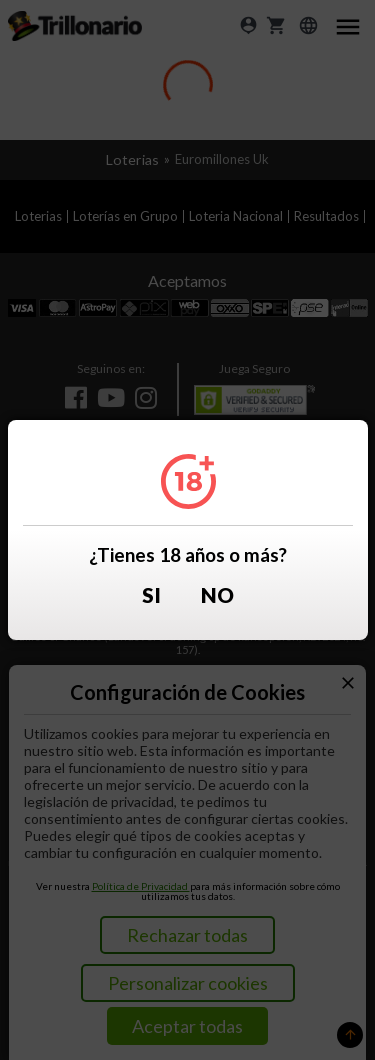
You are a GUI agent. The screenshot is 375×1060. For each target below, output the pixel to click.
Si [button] (151, 595)
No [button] (217, 595)
